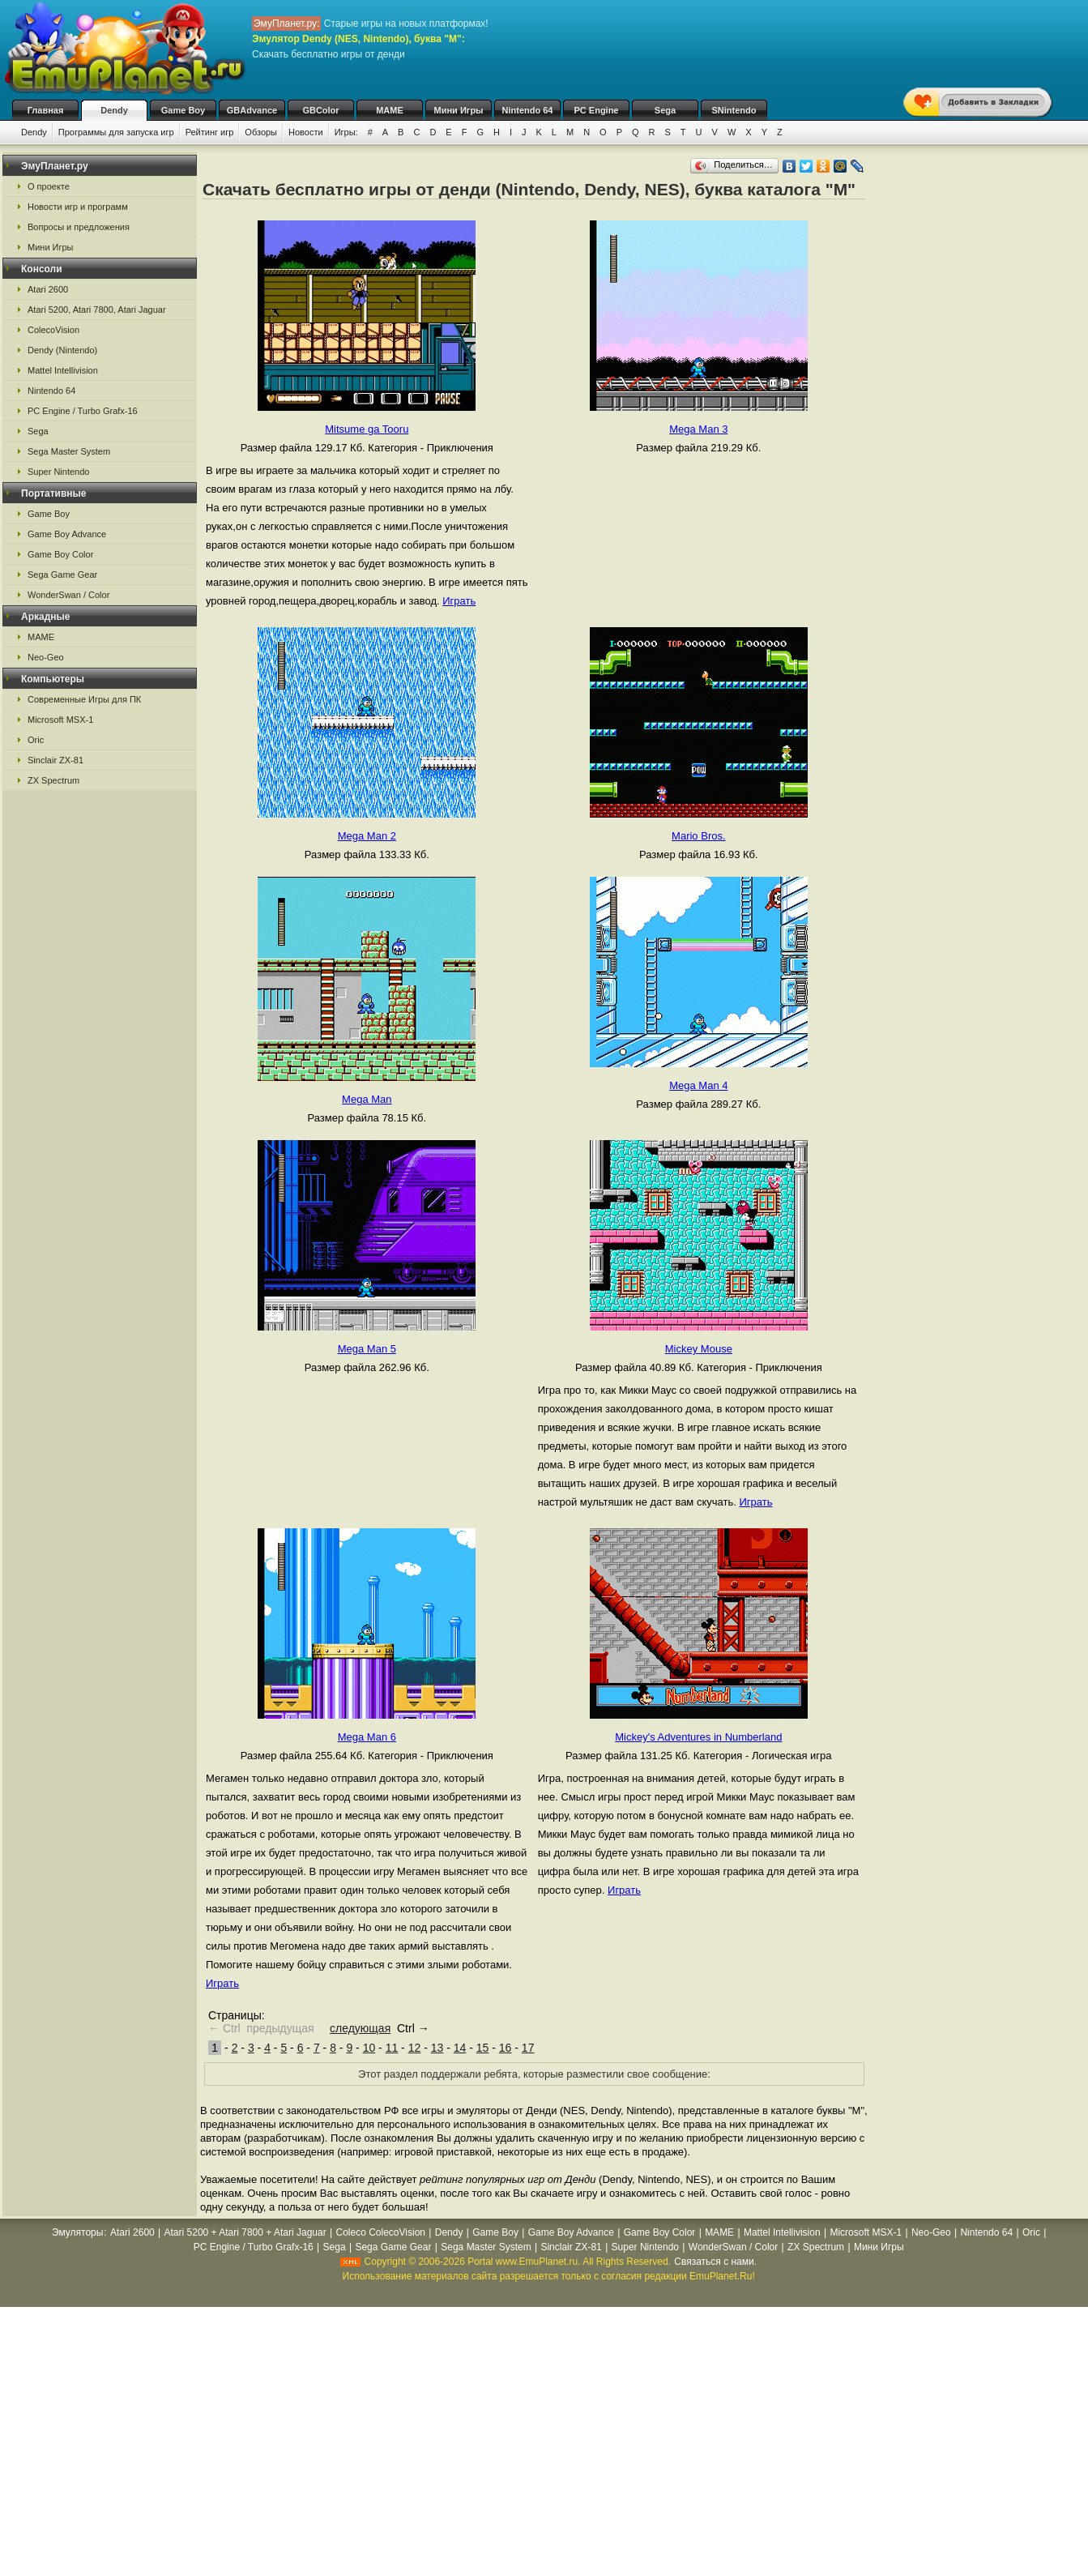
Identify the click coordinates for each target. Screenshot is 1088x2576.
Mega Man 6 (367, 1737)
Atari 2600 (48, 289)
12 (414, 2047)
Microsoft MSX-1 (60, 719)
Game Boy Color (60, 554)
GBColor (320, 110)
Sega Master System (69, 451)
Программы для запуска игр (116, 132)
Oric (36, 740)
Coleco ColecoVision (380, 2232)
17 (528, 2047)
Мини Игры (459, 110)
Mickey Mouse (698, 1349)
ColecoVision (53, 330)
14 (460, 2047)
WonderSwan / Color (68, 595)
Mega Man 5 (367, 1349)
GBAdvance (252, 110)
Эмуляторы (77, 2232)
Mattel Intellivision (63, 370)
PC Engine (596, 110)
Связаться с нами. (715, 2261)
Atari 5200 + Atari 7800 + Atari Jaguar (245, 2232)
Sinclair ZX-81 (55, 760)
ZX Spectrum (53, 780)
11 (392, 2047)
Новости (305, 132)
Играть (459, 601)
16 (505, 2047)
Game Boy (183, 110)
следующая (360, 2028)
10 (369, 2047)
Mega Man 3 (698, 429)
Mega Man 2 (367, 836)
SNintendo (734, 110)
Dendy (114, 110)
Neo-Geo (46, 657)
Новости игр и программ (78, 206)
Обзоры (261, 132)
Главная (46, 110)
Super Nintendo (58, 471)
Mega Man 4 (698, 1085)
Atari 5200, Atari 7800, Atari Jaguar (97, 309)
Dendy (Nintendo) (62, 350)
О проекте (49, 186)
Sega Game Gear (62, 574)
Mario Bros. (698, 836)
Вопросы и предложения (79, 227)
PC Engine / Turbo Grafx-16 (83, 411)
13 (437, 2047)
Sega (665, 110)
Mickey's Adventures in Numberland (698, 1737)
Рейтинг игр (210, 132)
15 (482, 2047)
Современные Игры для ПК (84, 699)
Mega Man (366, 1099)
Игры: (346, 132)
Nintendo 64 (527, 110)
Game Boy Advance (67, 534)
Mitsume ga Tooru (366, 429)
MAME (389, 110)
